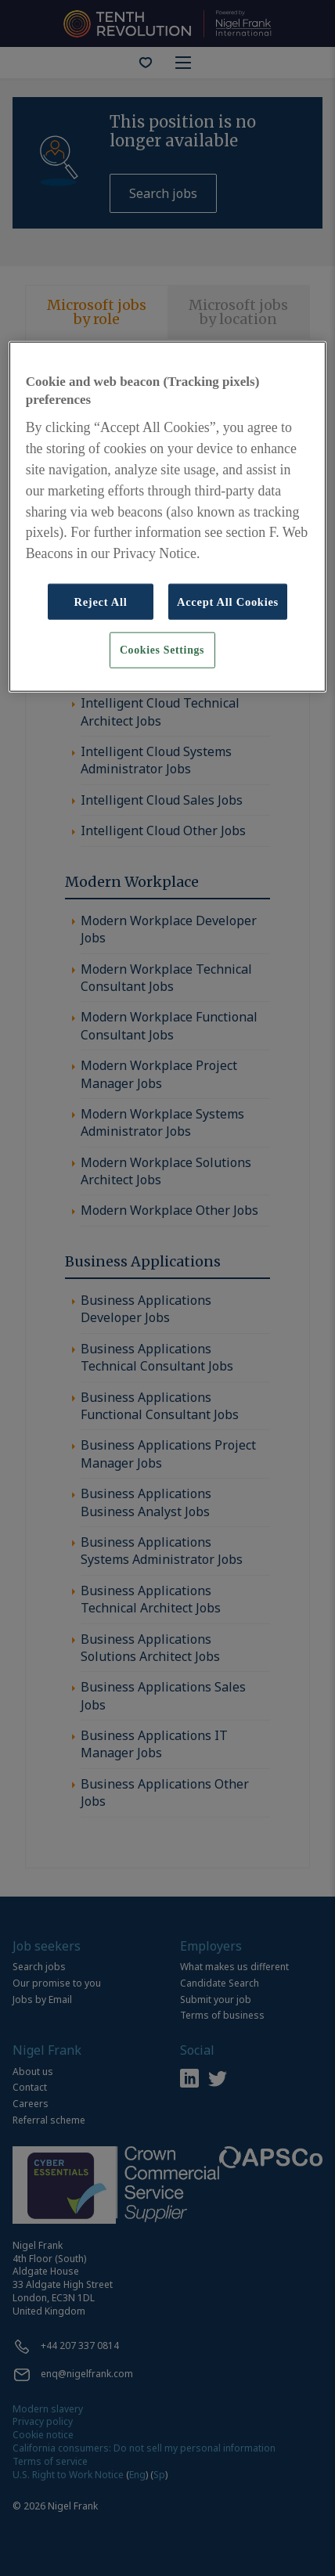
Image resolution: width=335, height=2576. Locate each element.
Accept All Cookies (228, 602)
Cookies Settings (162, 650)
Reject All (100, 602)
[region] (168, 516)
